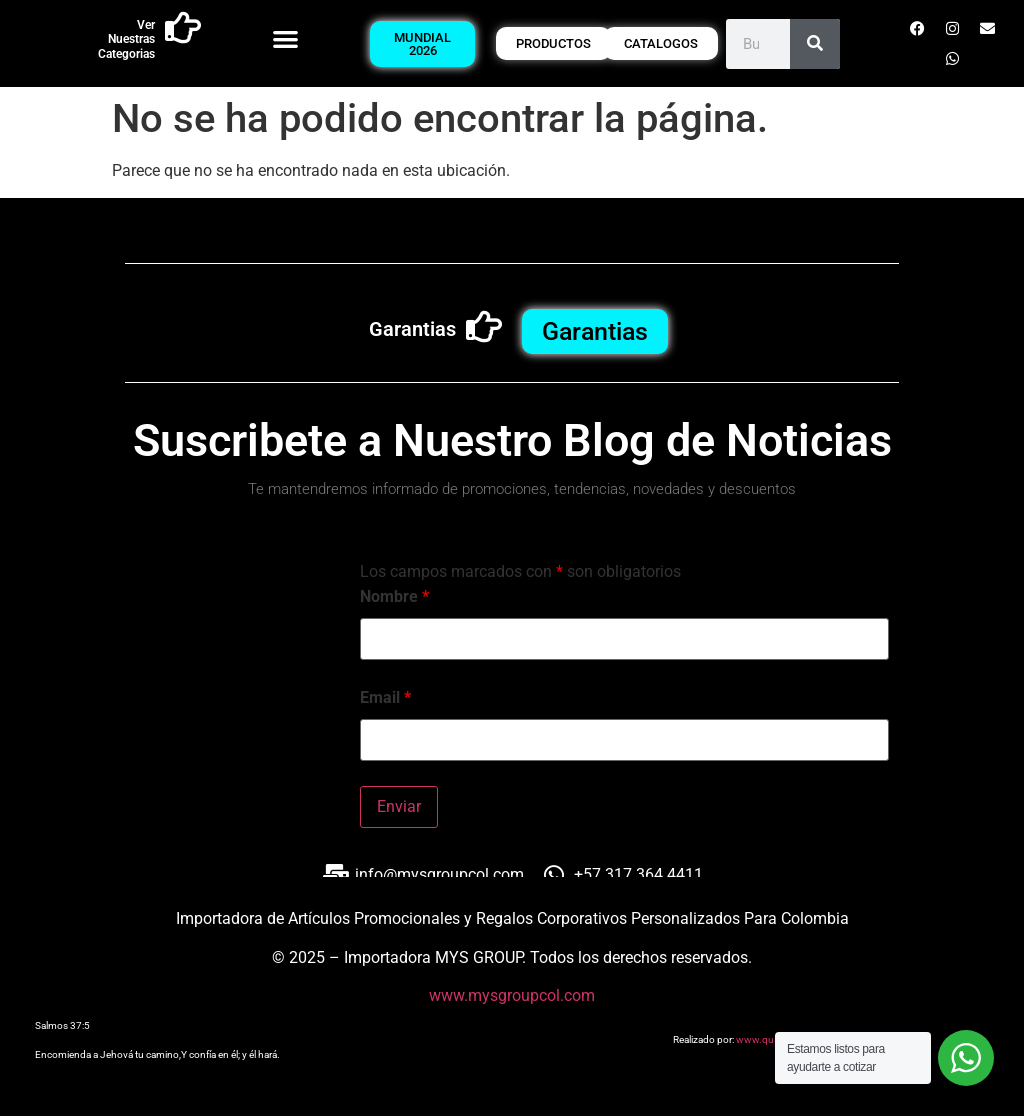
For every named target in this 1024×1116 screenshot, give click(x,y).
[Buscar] (815, 44)
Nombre (394, 597)
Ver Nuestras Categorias (126, 39)
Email (385, 698)
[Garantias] (484, 327)
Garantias (412, 329)
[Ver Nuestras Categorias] (183, 28)
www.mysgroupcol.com (512, 995)
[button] (285, 38)
